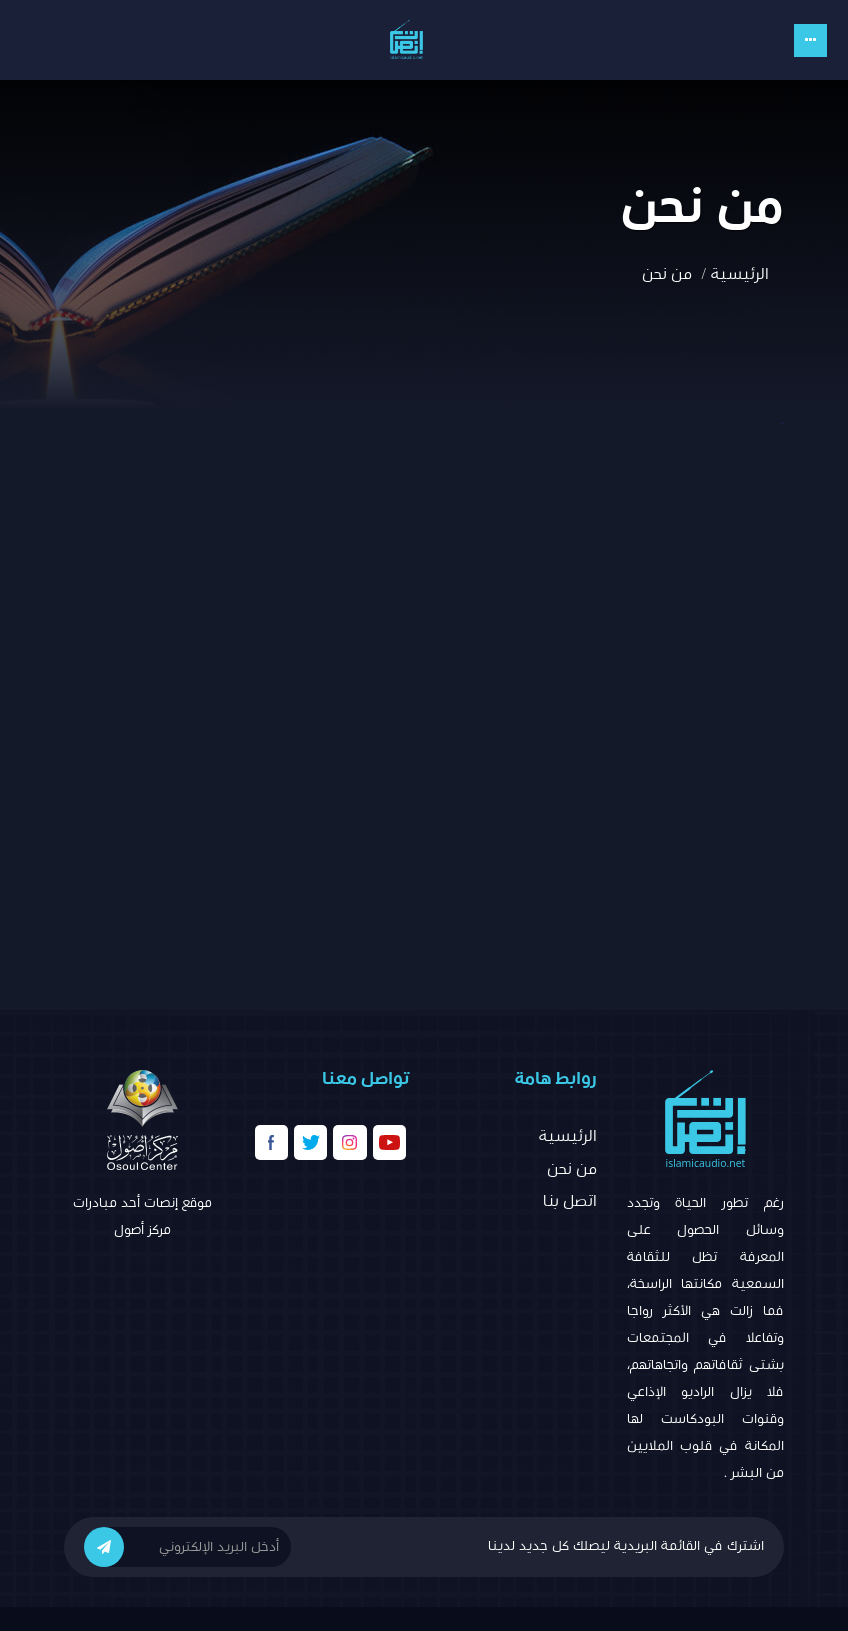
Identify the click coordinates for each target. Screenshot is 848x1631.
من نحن (572, 1169)
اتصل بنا (570, 1201)
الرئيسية (740, 274)
